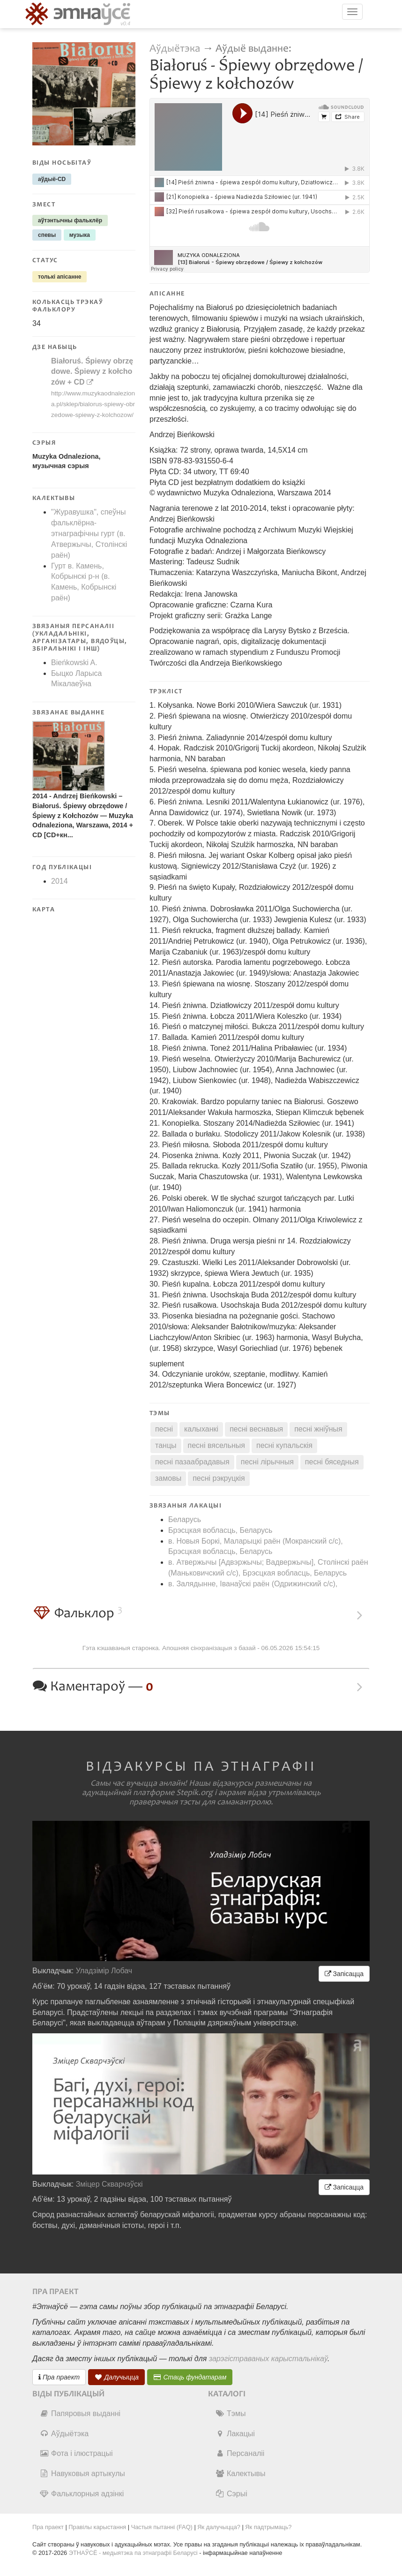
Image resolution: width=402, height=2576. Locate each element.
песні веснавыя (256, 1429)
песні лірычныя (267, 1462)
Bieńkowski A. (74, 663)
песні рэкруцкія (219, 1478)
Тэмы (230, 2413)
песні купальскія (284, 1445)
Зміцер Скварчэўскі (109, 2184)
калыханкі (201, 1429)
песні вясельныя (216, 1445)
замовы (168, 1478)
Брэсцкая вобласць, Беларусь (220, 1530)
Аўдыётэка (174, 48)
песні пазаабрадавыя (192, 1462)
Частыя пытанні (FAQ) (162, 2527)
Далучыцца (116, 2377)
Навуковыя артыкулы (82, 2474)
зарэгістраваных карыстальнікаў (268, 2359)
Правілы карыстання (97, 2527)
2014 (59, 881)
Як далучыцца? (218, 2527)
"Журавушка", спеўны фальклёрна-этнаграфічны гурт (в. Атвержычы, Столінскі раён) (89, 533)
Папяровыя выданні (79, 2413)
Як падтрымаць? (268, 2527)
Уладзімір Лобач (104, 1971)
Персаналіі (239, 2453)
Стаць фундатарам (190, 2377)
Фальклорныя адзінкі (81, 2494)
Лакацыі (235, 2434)
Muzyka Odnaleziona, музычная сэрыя (66, 461)
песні (164, 1429)
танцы (166, 1445)
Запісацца (344, 1973)
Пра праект (59, 2377)
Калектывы (240, 2474)
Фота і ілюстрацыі (75, 2453)
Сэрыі (231, 2494)
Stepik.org (194, 1792)
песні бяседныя (332, 1462)
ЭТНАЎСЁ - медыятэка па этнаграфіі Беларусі (133, 2552)
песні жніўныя (318, 1429)
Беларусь (184, 1519)
